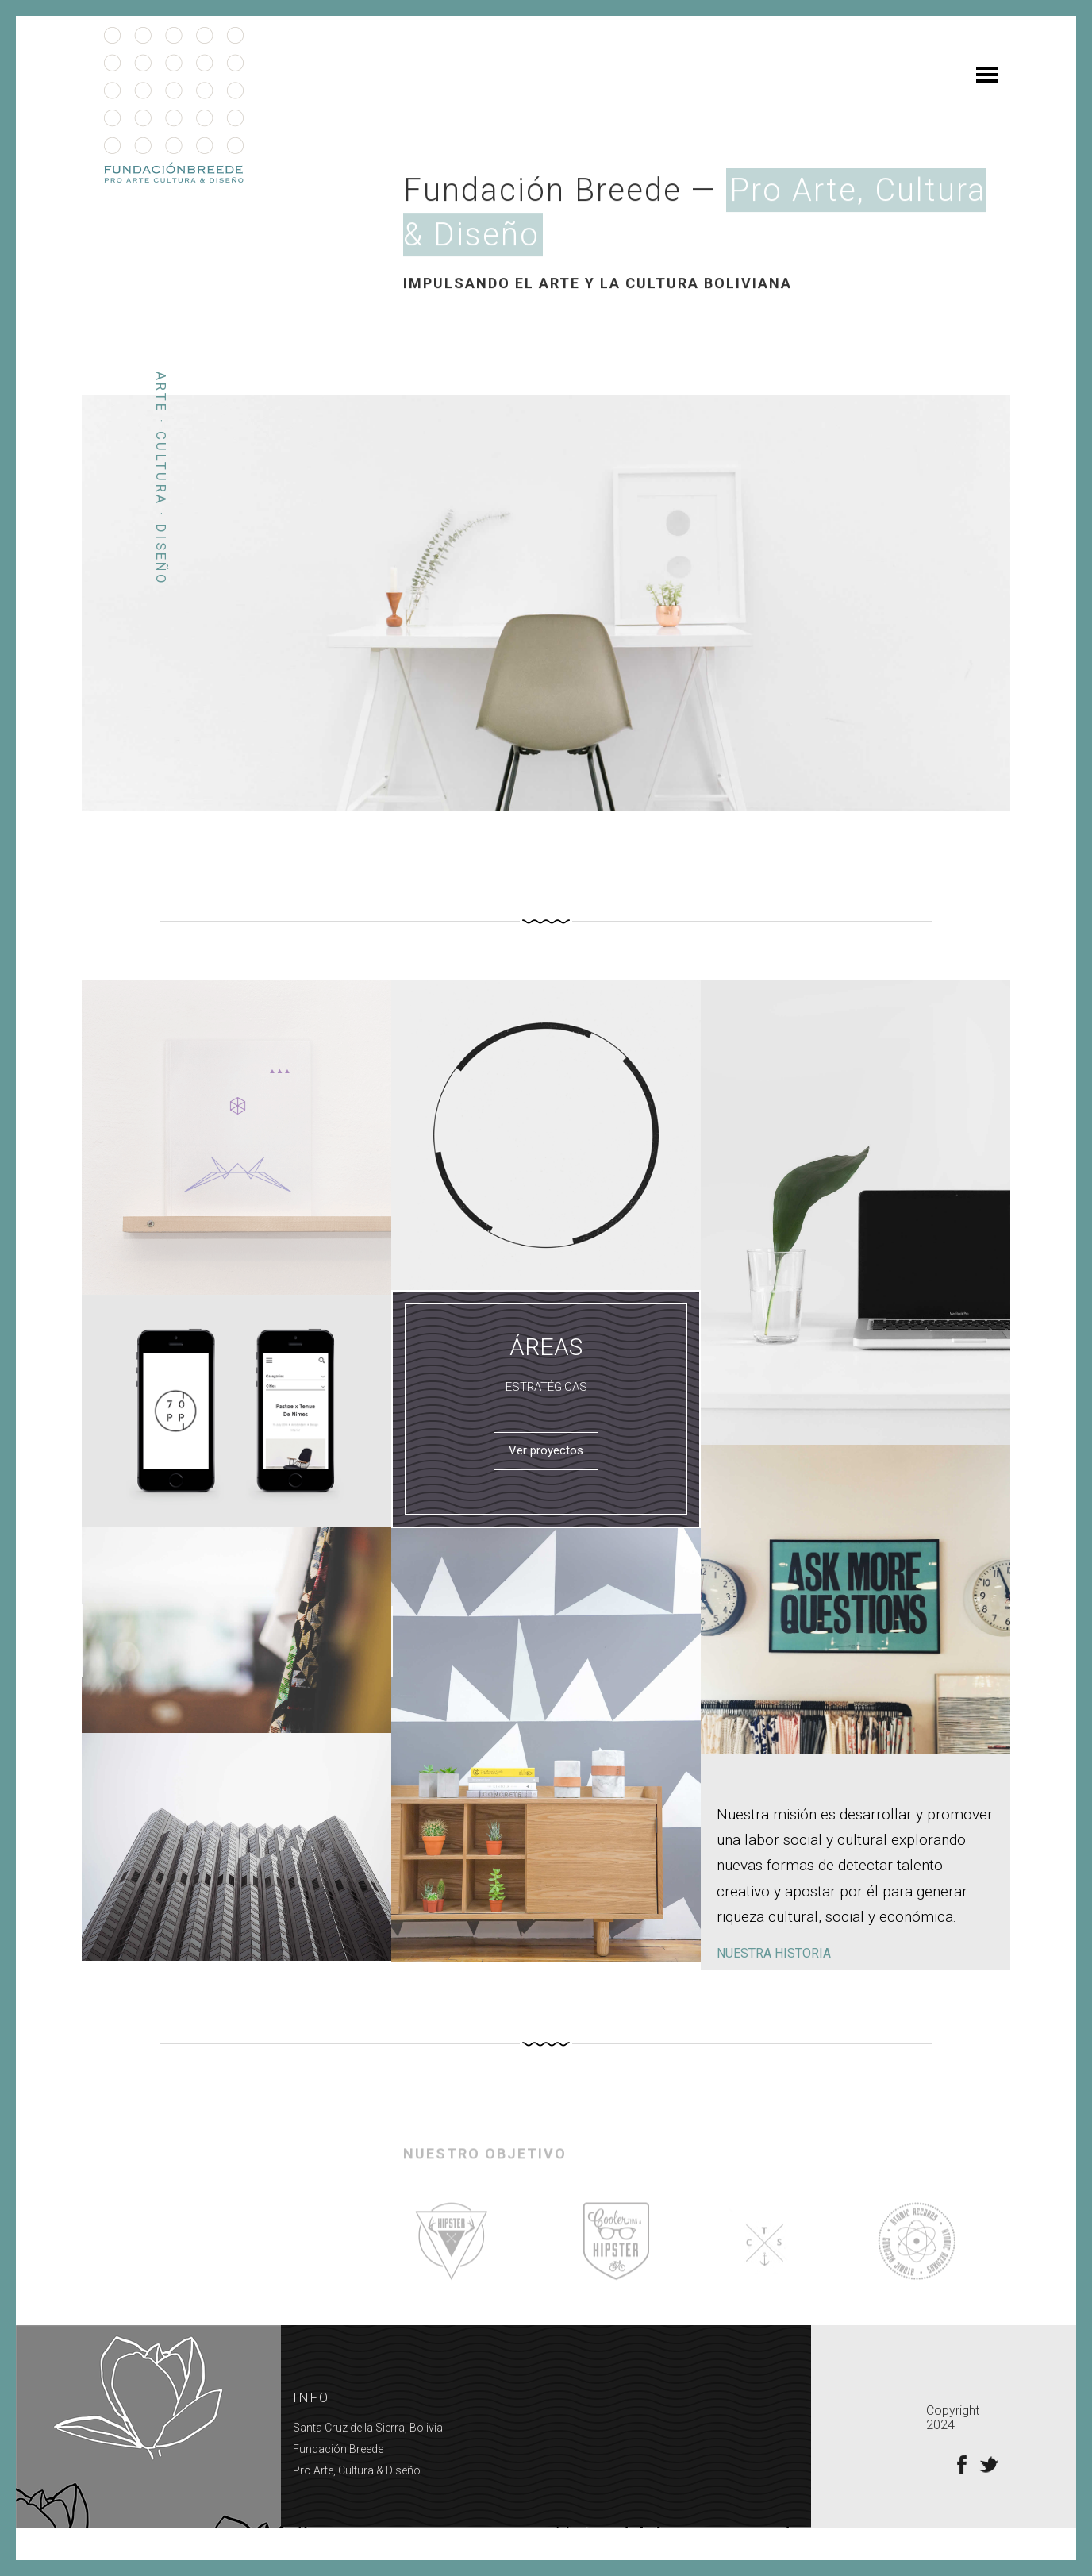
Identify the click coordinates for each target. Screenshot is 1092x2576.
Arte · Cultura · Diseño (161, 510)
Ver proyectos (546, 1482)
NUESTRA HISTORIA (774, 1985)
